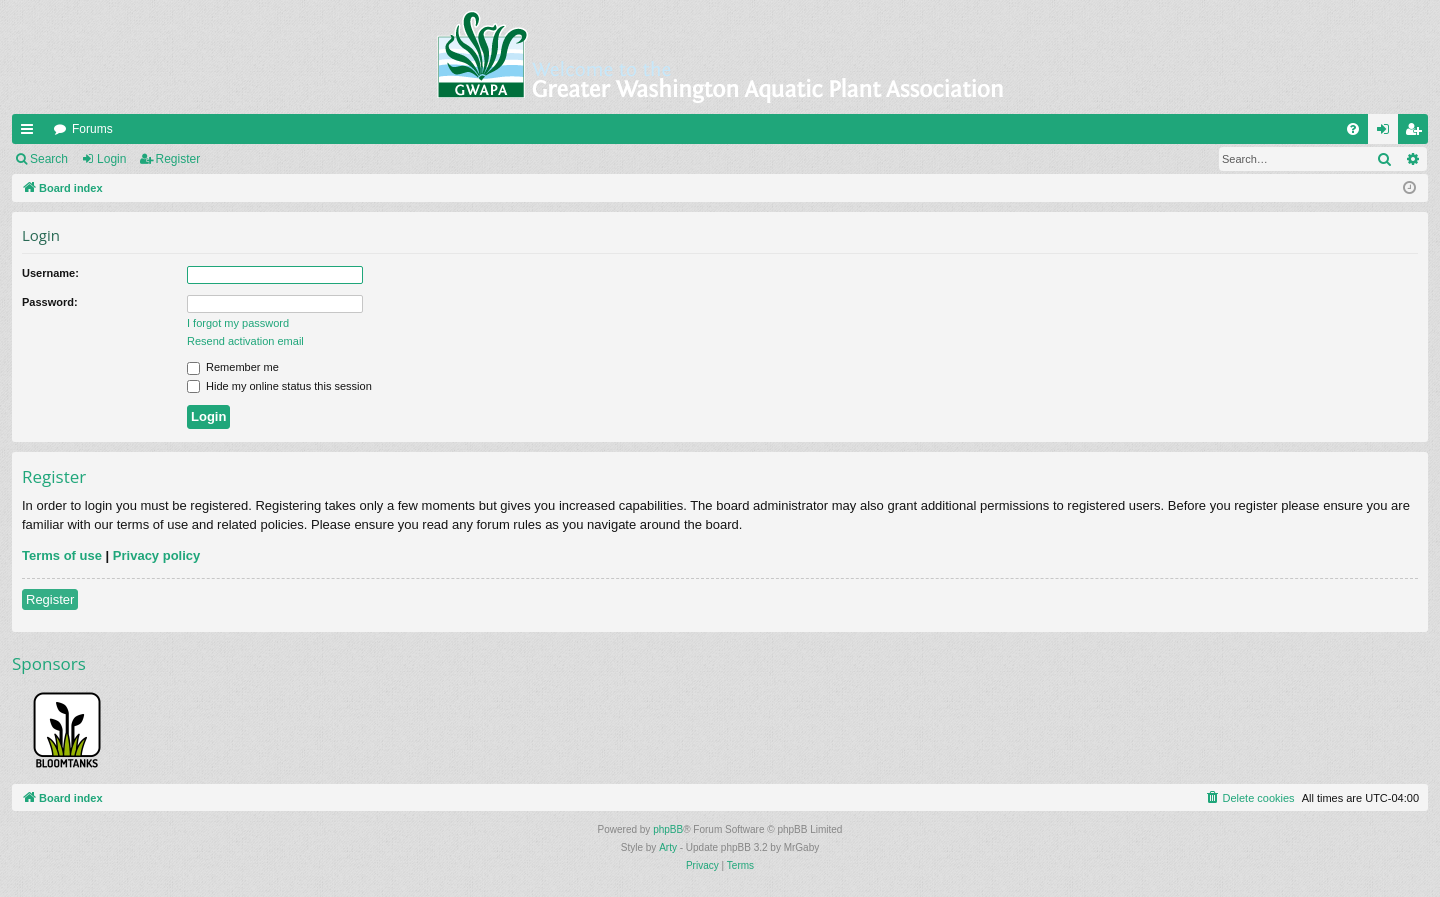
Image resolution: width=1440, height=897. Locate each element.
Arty (668, 847)
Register (178, 159)
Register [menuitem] (1417, 133)
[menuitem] (1353, 129)
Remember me (233, 367)
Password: (50, 302)
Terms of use (62, 555)
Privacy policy (156, 555)
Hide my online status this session (279, 386)
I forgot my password (238, 323)
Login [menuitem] (1387, 133)
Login (111, 159)
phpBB (668, 829)
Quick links (31, 133)
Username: (50, 273)
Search (49, 159)
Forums (92, 129)
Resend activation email (245, 341)
